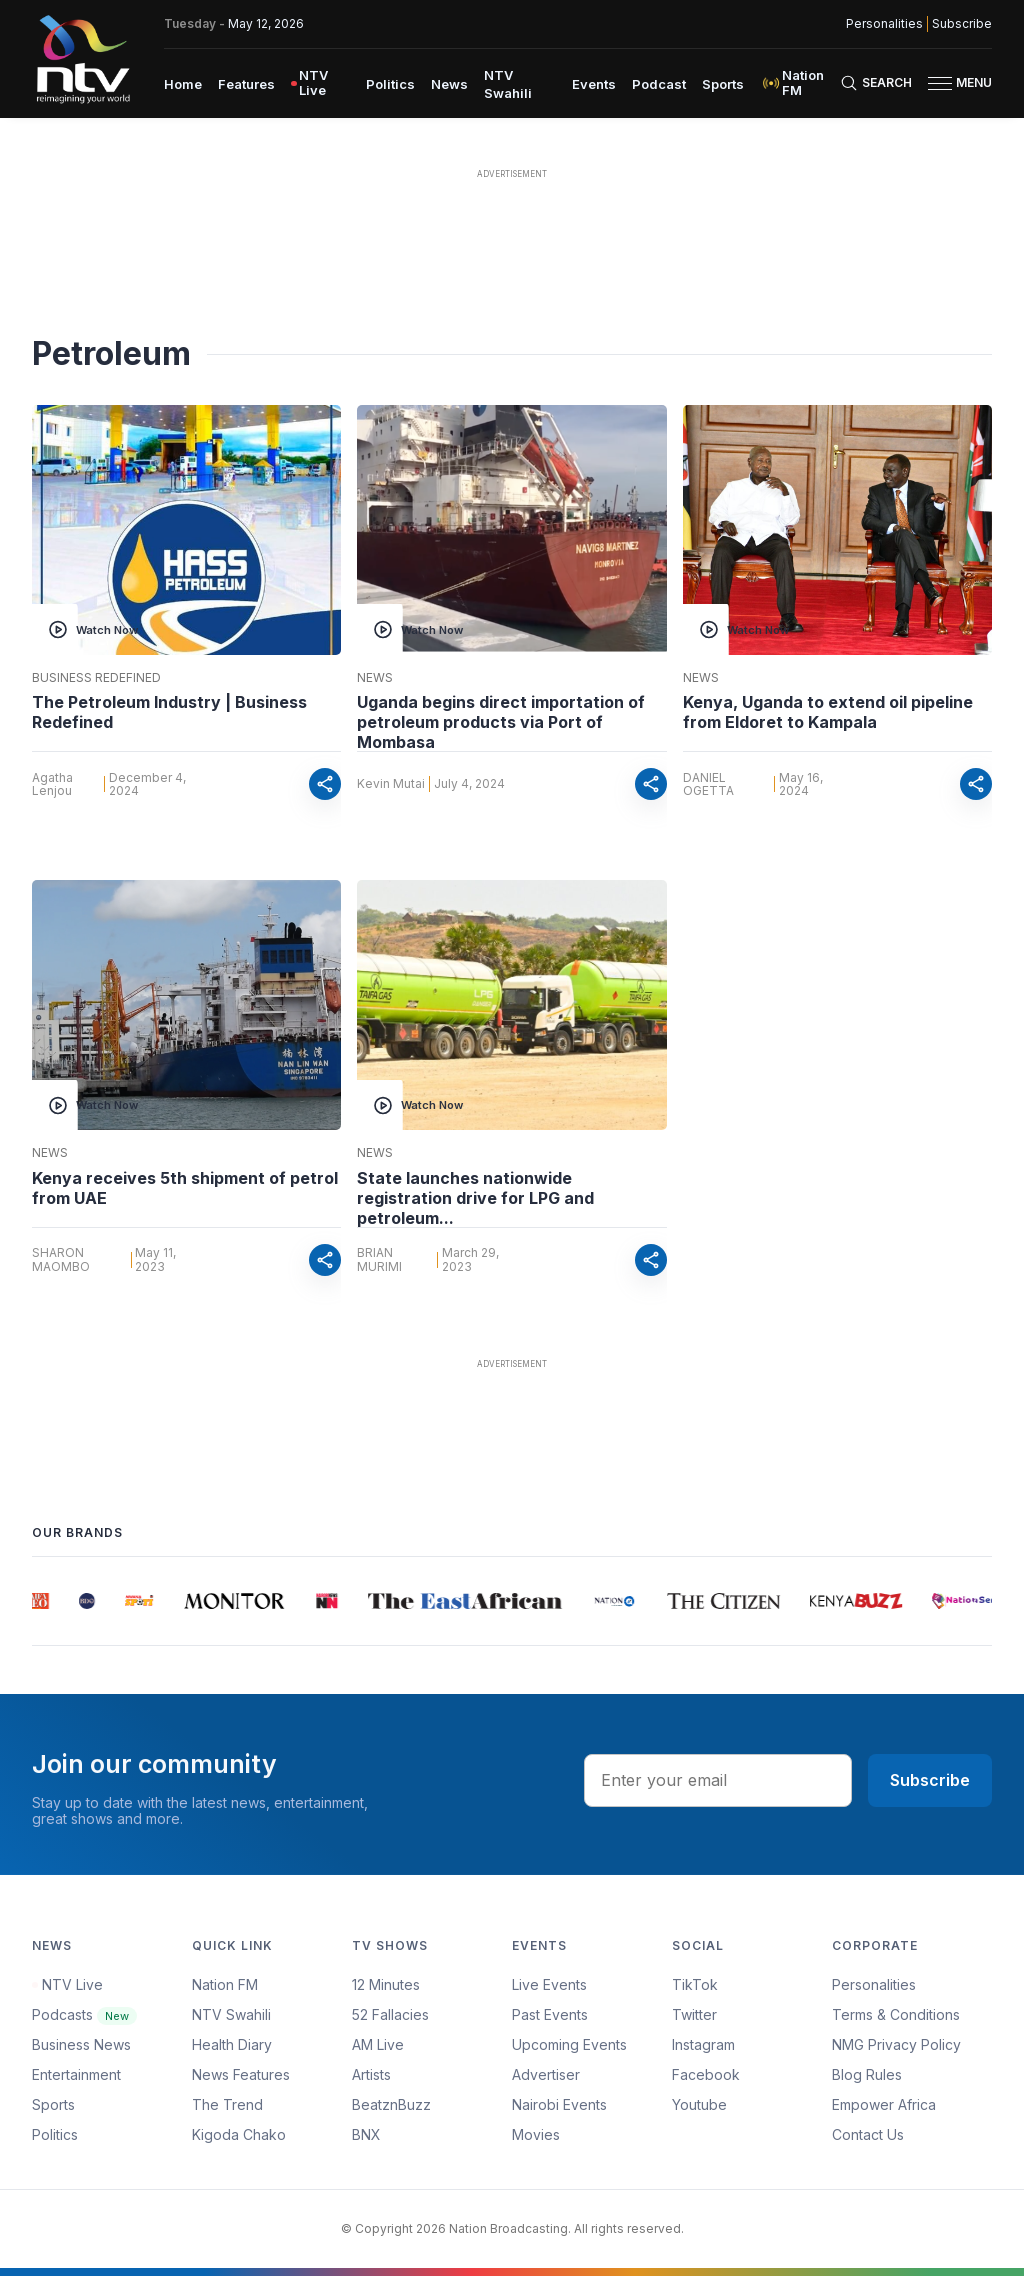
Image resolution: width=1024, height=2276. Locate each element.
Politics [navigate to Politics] (390, 84)
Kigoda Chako (239, 2134)
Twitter (694, 2014)
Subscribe (930, 1780)
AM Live (378, 2044)
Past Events (550, 2014)
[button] (952, 83)
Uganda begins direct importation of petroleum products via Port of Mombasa (501, 722)
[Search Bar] (876, 83)
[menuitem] (183, 83)
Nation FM (225, 1984)
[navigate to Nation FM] (800, 83)
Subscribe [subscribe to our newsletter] (962, 24)
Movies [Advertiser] (536, 2134)
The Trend (227, 2104)
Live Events (549, 1984)
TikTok (695, 1984)
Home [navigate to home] (183, 84)
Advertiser (546, 2074)
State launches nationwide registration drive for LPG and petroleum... (475, 1198)
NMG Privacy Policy (896, 2044)
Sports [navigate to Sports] (723, 84)
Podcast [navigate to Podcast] (659, 84)
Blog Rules (867, 2074)
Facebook (706, 2074)
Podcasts (84, 2014)
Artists (371, 2074)
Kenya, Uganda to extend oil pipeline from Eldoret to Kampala (828, 712)
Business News (81, 2044)
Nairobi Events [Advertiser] (559, 2104)
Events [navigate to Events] (594, 84)
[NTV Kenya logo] (82, 59)
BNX (366, 2134)
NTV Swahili (231, 2014)
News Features (241, 2074)
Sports (53, 2104)
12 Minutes (386, 1984)
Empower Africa (884, 2104)
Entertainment (76, 2074)
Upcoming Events (569, 2044)
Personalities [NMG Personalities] (884, 24)
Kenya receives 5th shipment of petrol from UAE (185, 1188)
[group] (43, 1601)
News (375, 678)
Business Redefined (96, 678)
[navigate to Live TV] (320, 83)
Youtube (699, 2104)
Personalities (874, 1984)
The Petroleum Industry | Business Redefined (169, 712)
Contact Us (868, 2134)
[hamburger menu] (940, 83)
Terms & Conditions (896, 2014)
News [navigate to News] (449, 84)
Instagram (703, 2044)
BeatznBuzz (391, 2104)
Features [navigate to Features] (246, 84)
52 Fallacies (390, 2014)
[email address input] (718, 1780)
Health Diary (232, 2044)
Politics (55, 2134)
